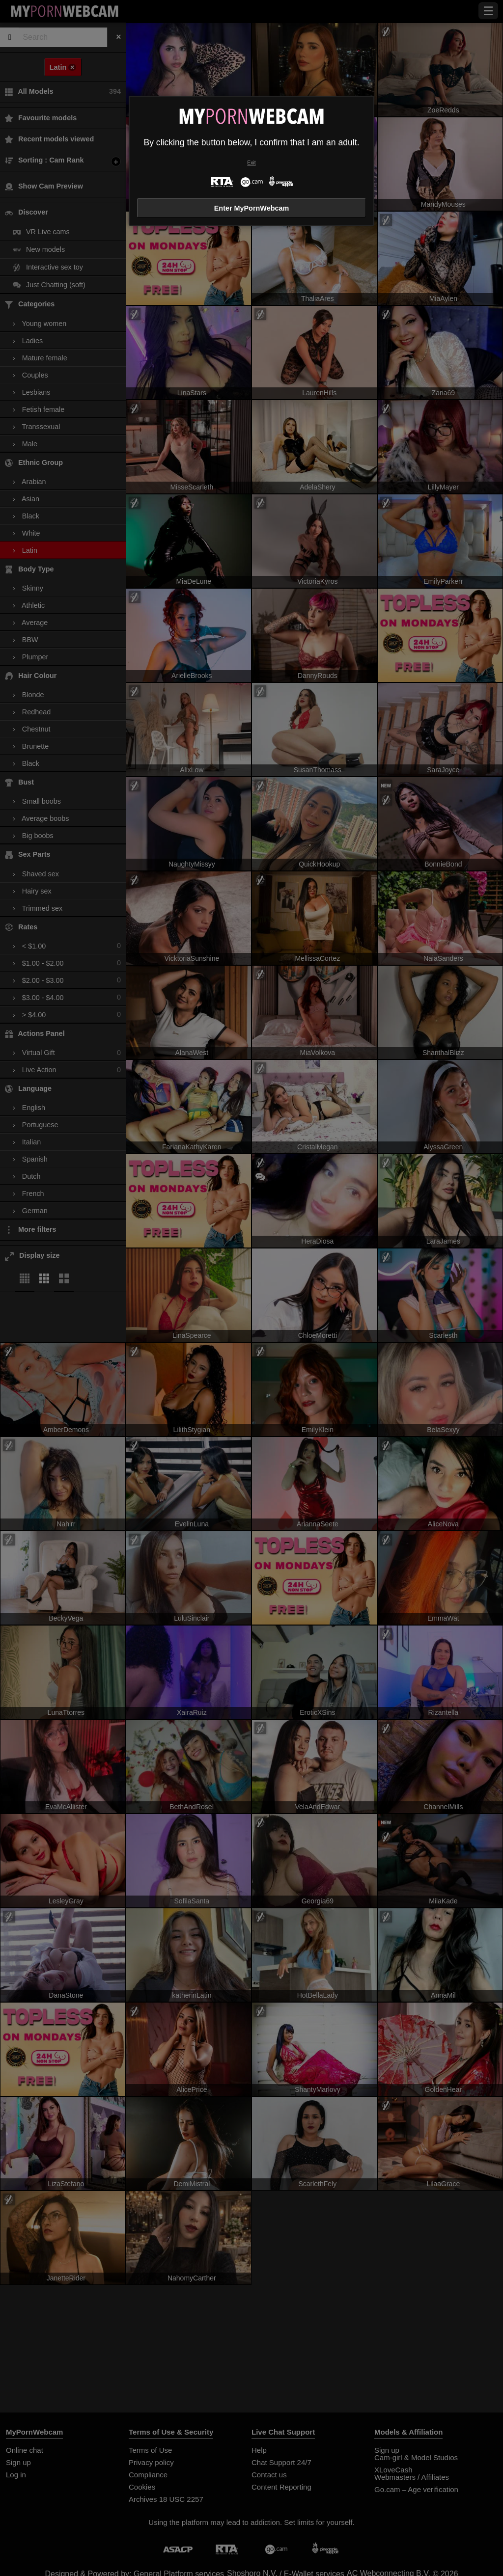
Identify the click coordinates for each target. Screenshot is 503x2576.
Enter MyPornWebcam (251, 208)
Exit (251, 162)
